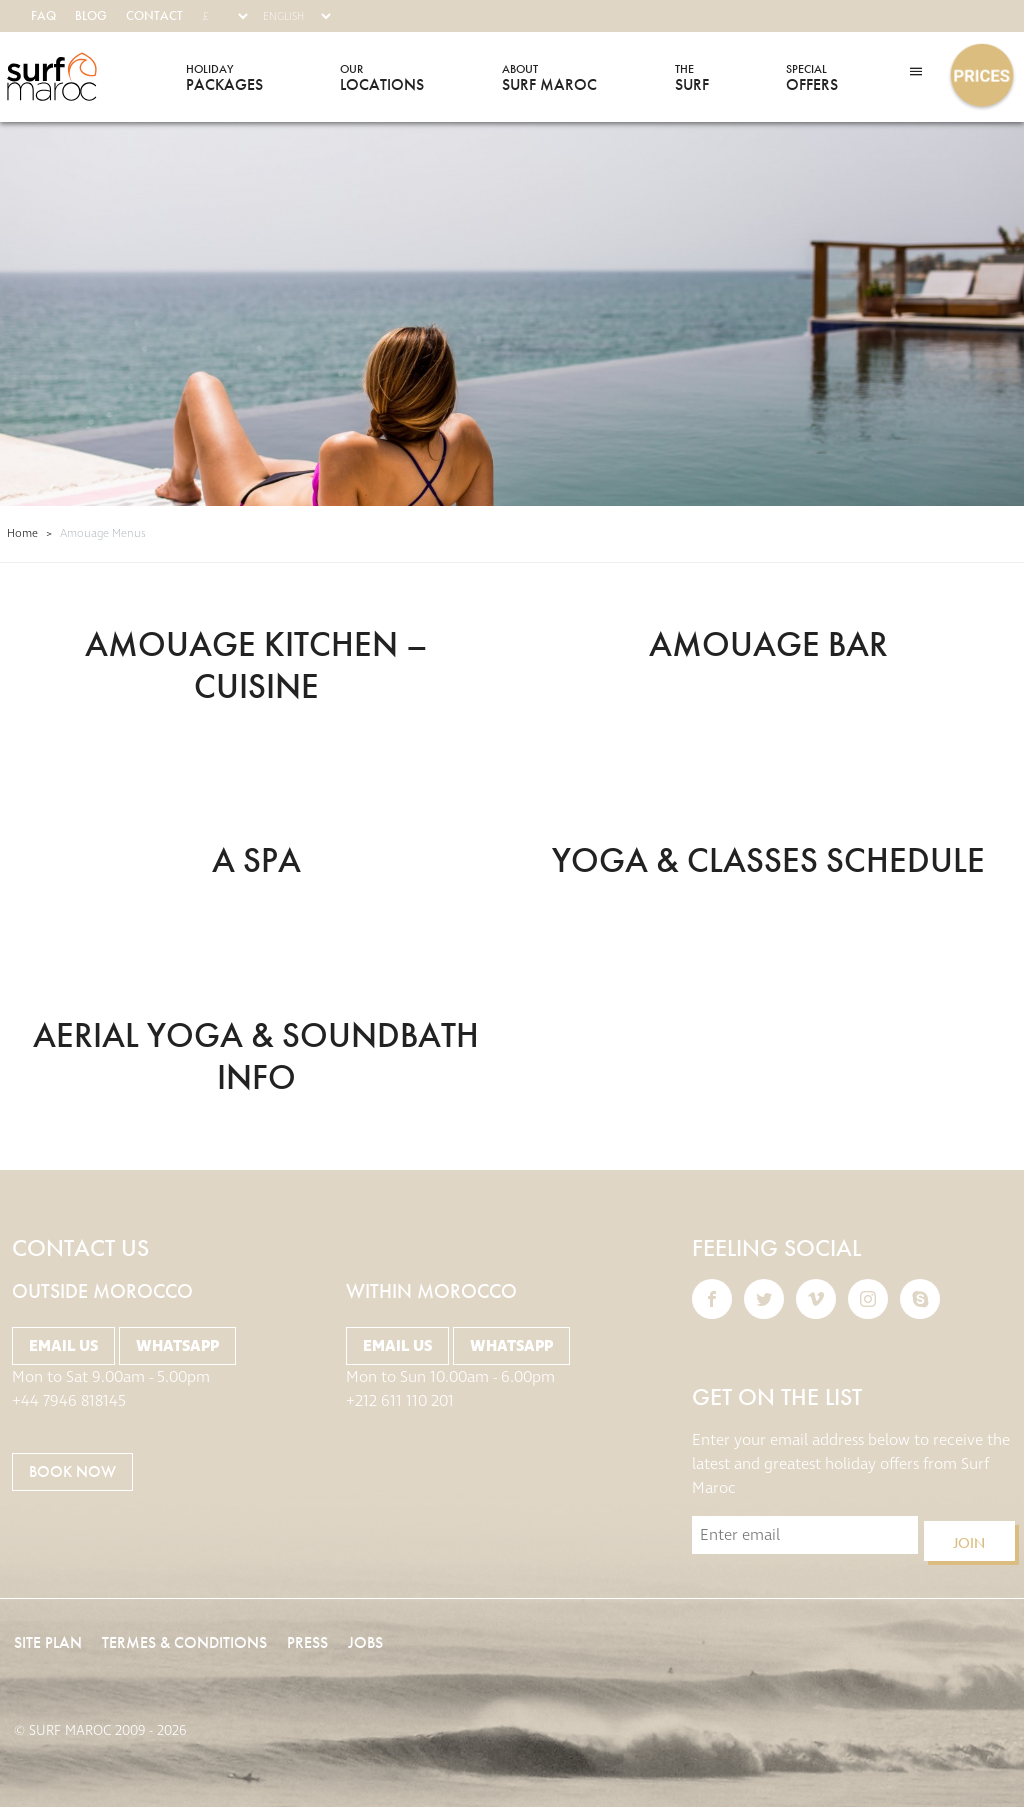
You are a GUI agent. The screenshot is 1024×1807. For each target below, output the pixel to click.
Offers (812, 77)
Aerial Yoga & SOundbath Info (256, 1056)
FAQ (43, 15)
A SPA (256, 860)
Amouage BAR (768, 644)
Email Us (63, 1346)
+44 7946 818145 (69, 1401)
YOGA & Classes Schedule (768, 860)
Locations (382, 77)
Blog (91, 15)
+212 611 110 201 (400, 1401)
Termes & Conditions (184, 1642)
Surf (692, 77)
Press (307, 1642)
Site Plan (48, 1642)
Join (969, 1543)
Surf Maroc (52, 77)
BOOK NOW (72, 1471)
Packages (224, 77)
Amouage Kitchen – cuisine (256, 665)
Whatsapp (177, 1346)
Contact (154, 15)
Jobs (365, 1642)
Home (22, 533)
